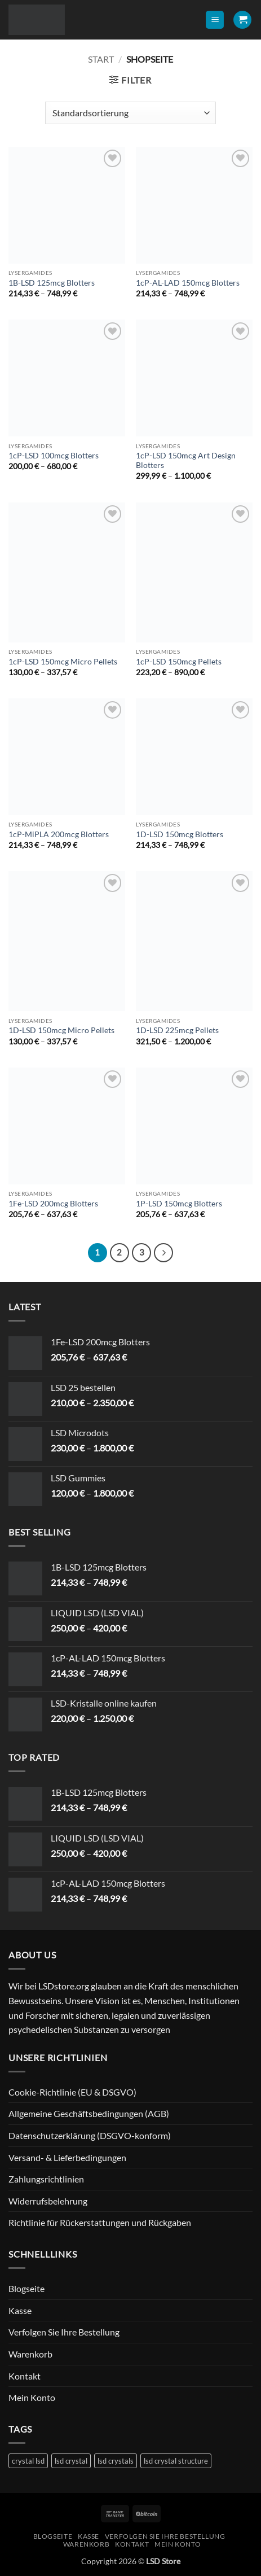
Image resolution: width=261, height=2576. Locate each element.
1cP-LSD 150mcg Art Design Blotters (186, 460)
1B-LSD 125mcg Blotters (51, 282)
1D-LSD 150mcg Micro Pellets (61, 1030)
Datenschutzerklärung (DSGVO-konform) (89, 2135)
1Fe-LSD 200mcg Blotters (53, 1203)
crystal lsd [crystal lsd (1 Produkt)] (28, 2460)
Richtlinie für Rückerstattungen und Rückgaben (99, 2222)
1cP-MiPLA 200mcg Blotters (58, 834)
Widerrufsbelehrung (47, 2200)
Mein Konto (31, 2397)
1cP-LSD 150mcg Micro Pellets (62, 661)
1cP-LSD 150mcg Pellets (179, 661)
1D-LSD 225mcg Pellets (177, 1030)
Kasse (20, 2310)
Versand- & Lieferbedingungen (67, 2157)
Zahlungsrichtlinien (46, 2178)
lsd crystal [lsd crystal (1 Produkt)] (71, 2460)
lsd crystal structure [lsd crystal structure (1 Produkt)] (176, 2460)
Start (101, 59)
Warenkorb (30, 2353)
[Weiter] (163, 1252)
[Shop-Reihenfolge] (130, 113)
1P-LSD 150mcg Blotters (179, 1203)
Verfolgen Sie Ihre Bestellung (64, 2331)
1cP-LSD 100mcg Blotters (53, 455)
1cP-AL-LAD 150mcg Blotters (188, 282)
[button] (215, 20)
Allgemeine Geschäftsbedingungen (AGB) (88, 2113)
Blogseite (26, 2288)
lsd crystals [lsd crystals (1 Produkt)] (116, 2460)
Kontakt (24, 2376)
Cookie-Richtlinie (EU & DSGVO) (72, 2092)
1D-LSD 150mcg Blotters (179, 834)
